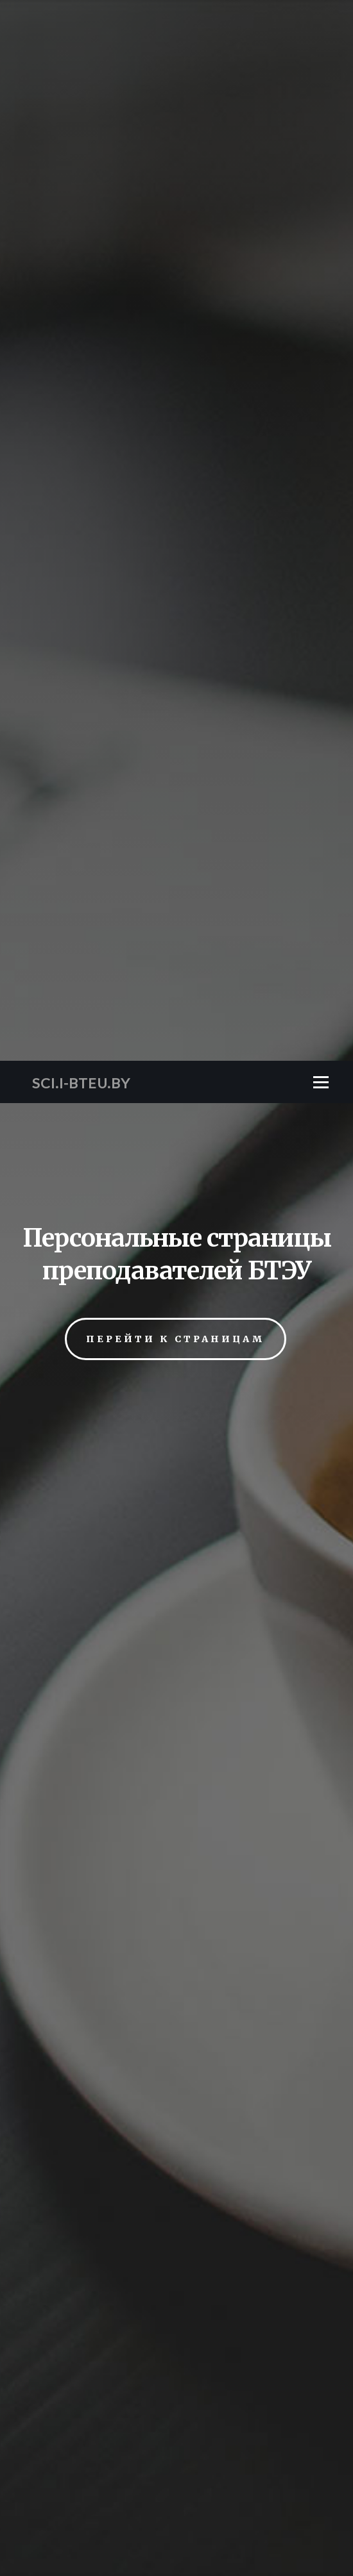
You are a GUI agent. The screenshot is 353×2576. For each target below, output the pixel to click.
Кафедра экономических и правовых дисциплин (177, 2076)
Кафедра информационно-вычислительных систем (177, 1897)
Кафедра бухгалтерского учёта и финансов (177, 1846)
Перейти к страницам (175, 278)
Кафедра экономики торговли (176, 2051)
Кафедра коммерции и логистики (176, 1922)
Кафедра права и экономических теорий (177, 1999)
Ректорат (176, 2102)
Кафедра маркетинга (177, 1948)
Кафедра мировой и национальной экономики (176, 1974)
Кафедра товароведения (176, 2025)
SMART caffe (177, 2376)
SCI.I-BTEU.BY (81, 22)
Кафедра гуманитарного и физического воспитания (176, 1871)
